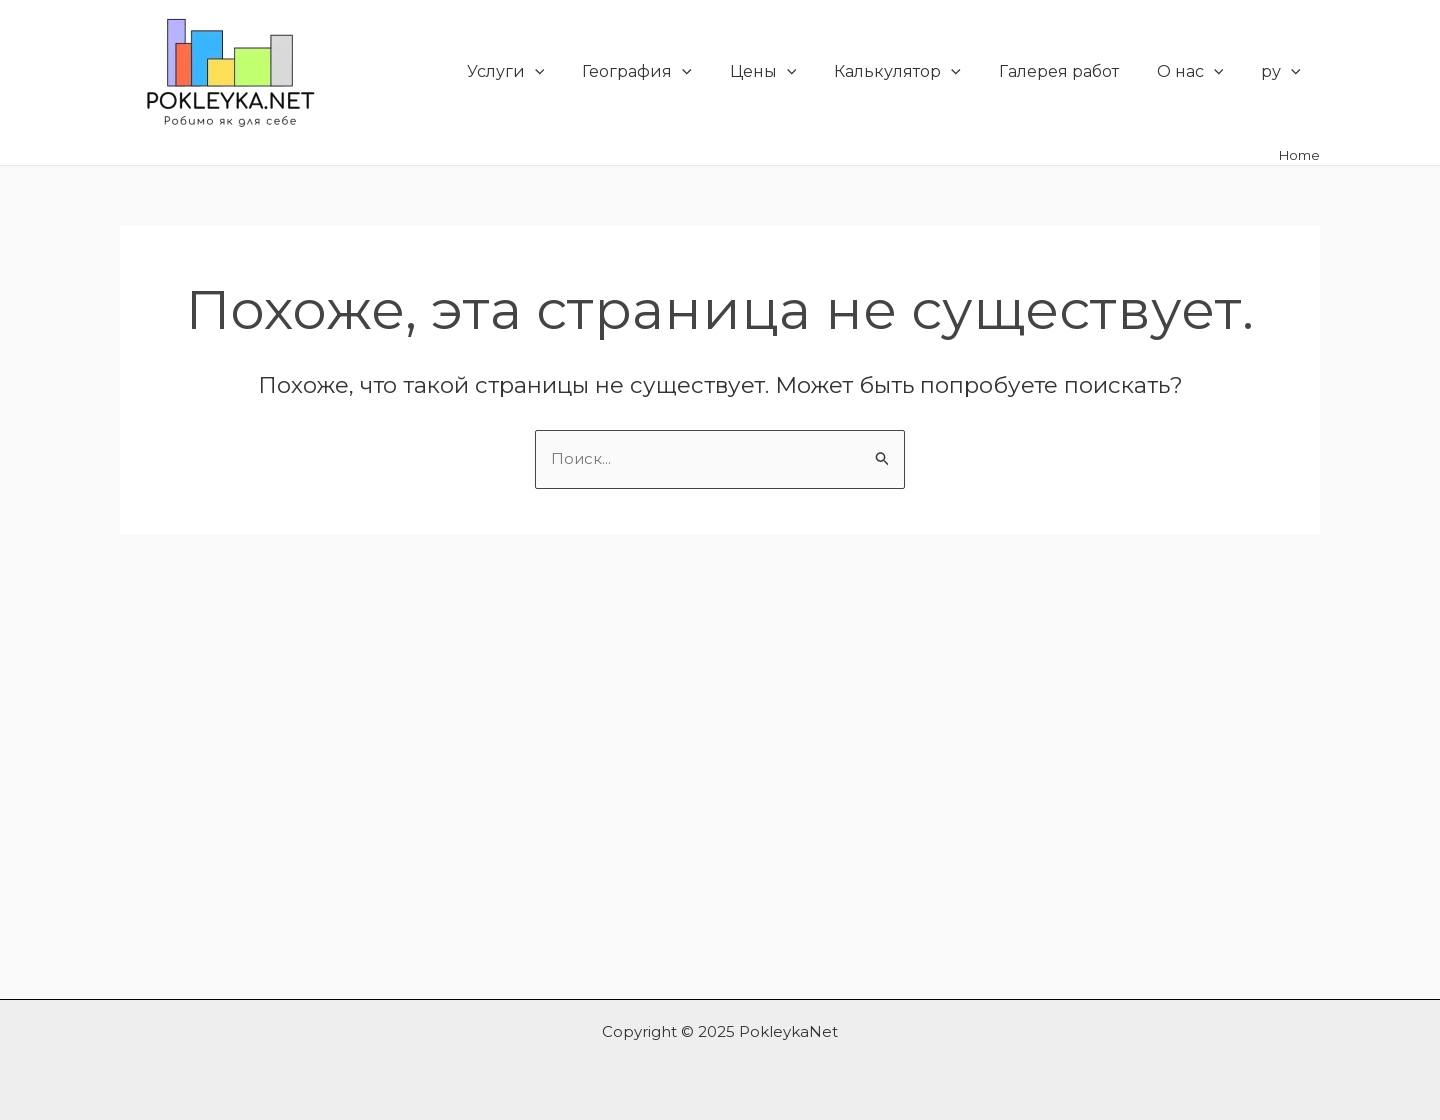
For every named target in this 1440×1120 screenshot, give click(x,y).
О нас (1199, 72)
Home (1299, 155)
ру (1284, 72)
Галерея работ (1074, 71)
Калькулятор (918, 72)
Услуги (544, 72)
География (670, 72)
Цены (790, 72)
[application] (573, 72)
